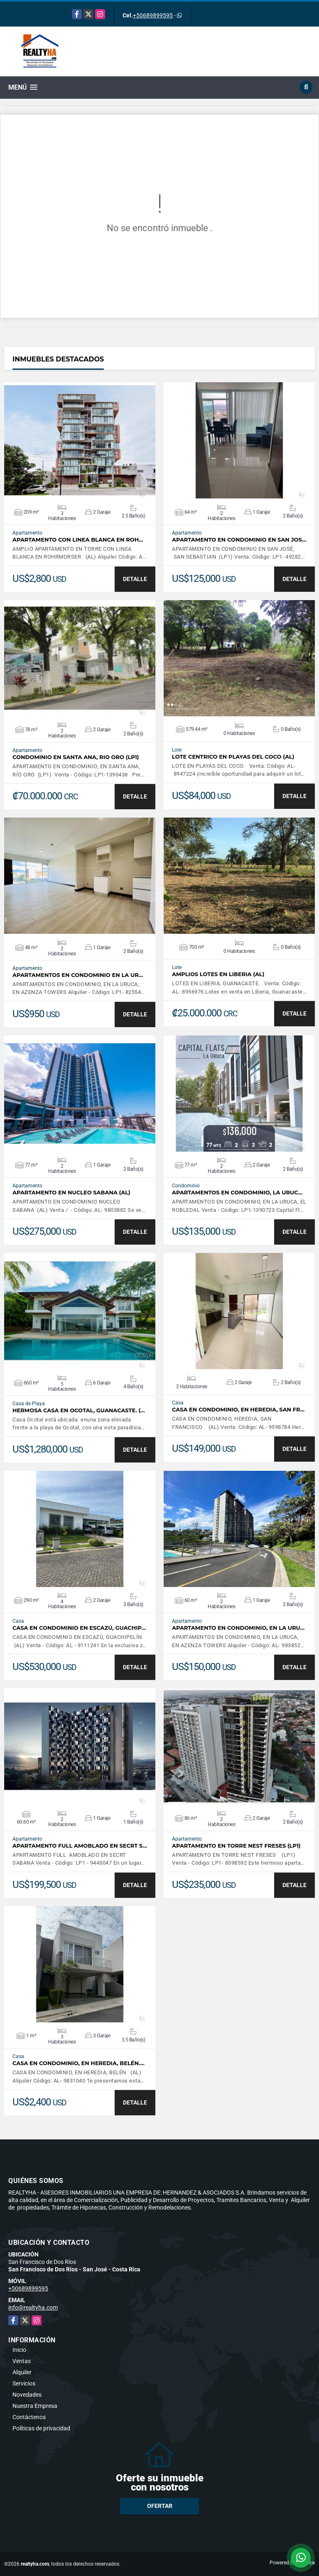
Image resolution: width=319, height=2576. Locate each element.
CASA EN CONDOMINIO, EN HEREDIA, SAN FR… (238, 1409)
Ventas (21, 2361)
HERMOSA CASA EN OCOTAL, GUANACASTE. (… (78, 1410)
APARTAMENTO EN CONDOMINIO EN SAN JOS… (239, 540)
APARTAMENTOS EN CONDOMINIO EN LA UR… (77, 975)
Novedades (27, 2394)
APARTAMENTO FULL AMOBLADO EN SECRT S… (79, 1846)
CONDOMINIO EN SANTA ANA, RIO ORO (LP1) (75, 757)
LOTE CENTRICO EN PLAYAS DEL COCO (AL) (233, 757)
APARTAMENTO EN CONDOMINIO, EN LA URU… (238, 1628)
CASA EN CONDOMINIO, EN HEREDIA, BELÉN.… (78, 2063)
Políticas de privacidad (41, 2428)
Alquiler (22, 2372)
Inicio (19, 2349)
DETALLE (135, 579)
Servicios (23, 2383)
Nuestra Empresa (34, 2406)
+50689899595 (153, 15)
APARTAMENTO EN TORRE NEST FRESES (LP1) (236, 1846)
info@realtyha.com (33, 2307)
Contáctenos (29, 2417)
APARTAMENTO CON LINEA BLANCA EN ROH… (77, 540)
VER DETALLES (80, 440)
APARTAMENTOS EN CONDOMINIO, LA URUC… (237, 1192)
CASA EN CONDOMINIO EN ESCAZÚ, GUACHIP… (79, 1628)
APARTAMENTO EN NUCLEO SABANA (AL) (71, 1192)
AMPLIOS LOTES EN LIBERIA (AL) (218, 974)
